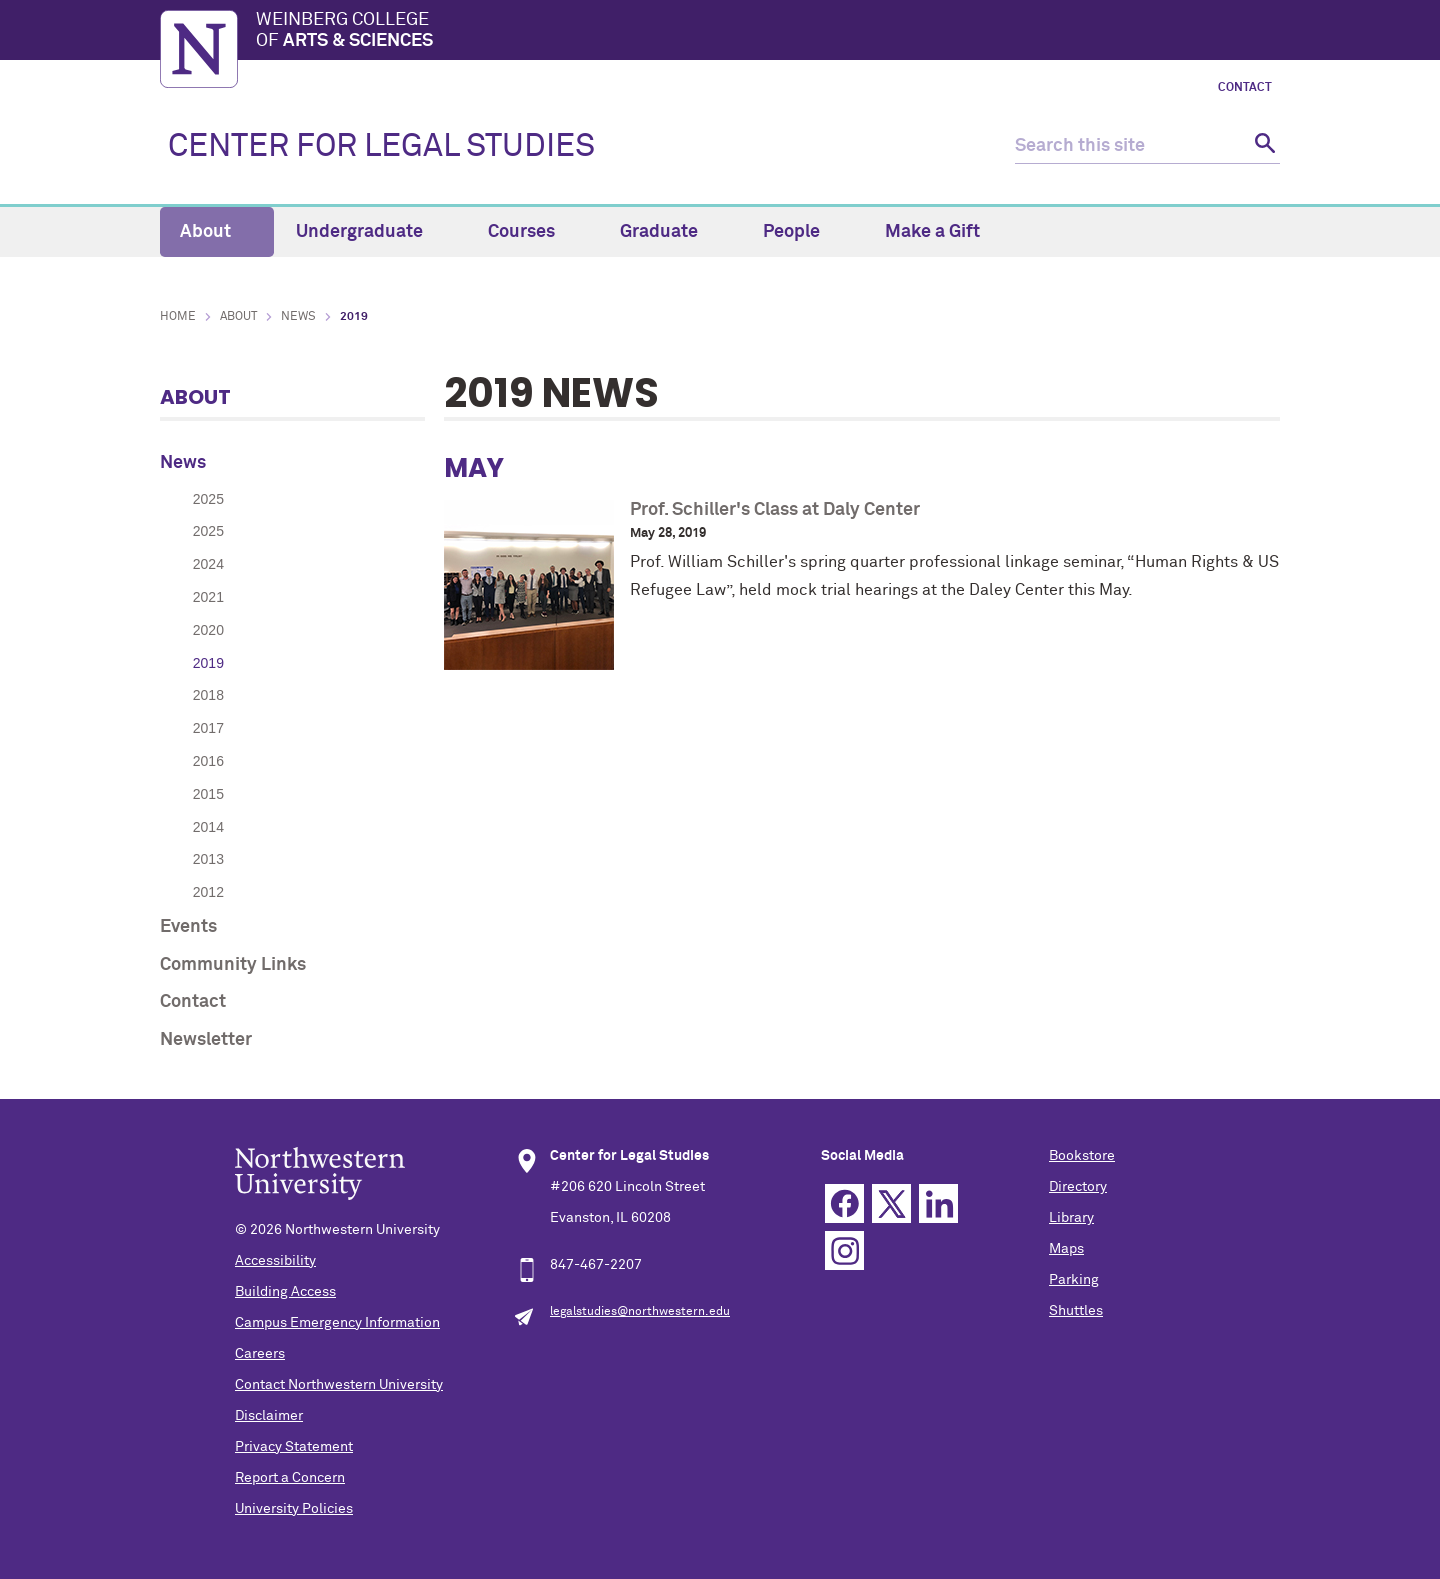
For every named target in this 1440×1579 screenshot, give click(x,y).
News (298, 317)
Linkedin (938, 1203)
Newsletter (206, 1040)
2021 (208, 597)
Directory (1078, 1187)
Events (188, 927)
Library (1071, 1218)
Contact (1245, 88)
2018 (208, 695)
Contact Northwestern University (339, 1385)
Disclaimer (269, 1416)
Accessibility (275, 1261)
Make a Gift (932, 232)
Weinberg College (768, 32)
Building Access (285, 1292)
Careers (260, 1354)
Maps (1066, 1249)
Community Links (233, 965)
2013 (208, 859)
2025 (208, 499)
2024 (208, 564)
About (217, 232)
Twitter (891, 1203)
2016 (208, 761)
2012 (208, 892)
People (803, 232)
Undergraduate (371, 232)
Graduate (670, 232)
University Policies (294, 1509)
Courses (533, 232)
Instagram (844, 1250)
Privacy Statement (294, 1447)
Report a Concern (290, 1478)
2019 (208, 663)
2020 (208, 630)
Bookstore (1082, 1156)
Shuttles (1076, 1311)
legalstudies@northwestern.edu (640, 1312)
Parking (1074, 1280)
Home (178, 317)
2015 (208, 794)
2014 (208, 827)
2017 (208, 728)
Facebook (844, 1203)
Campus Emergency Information (337, 1323)
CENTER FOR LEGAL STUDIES (381, 147)
